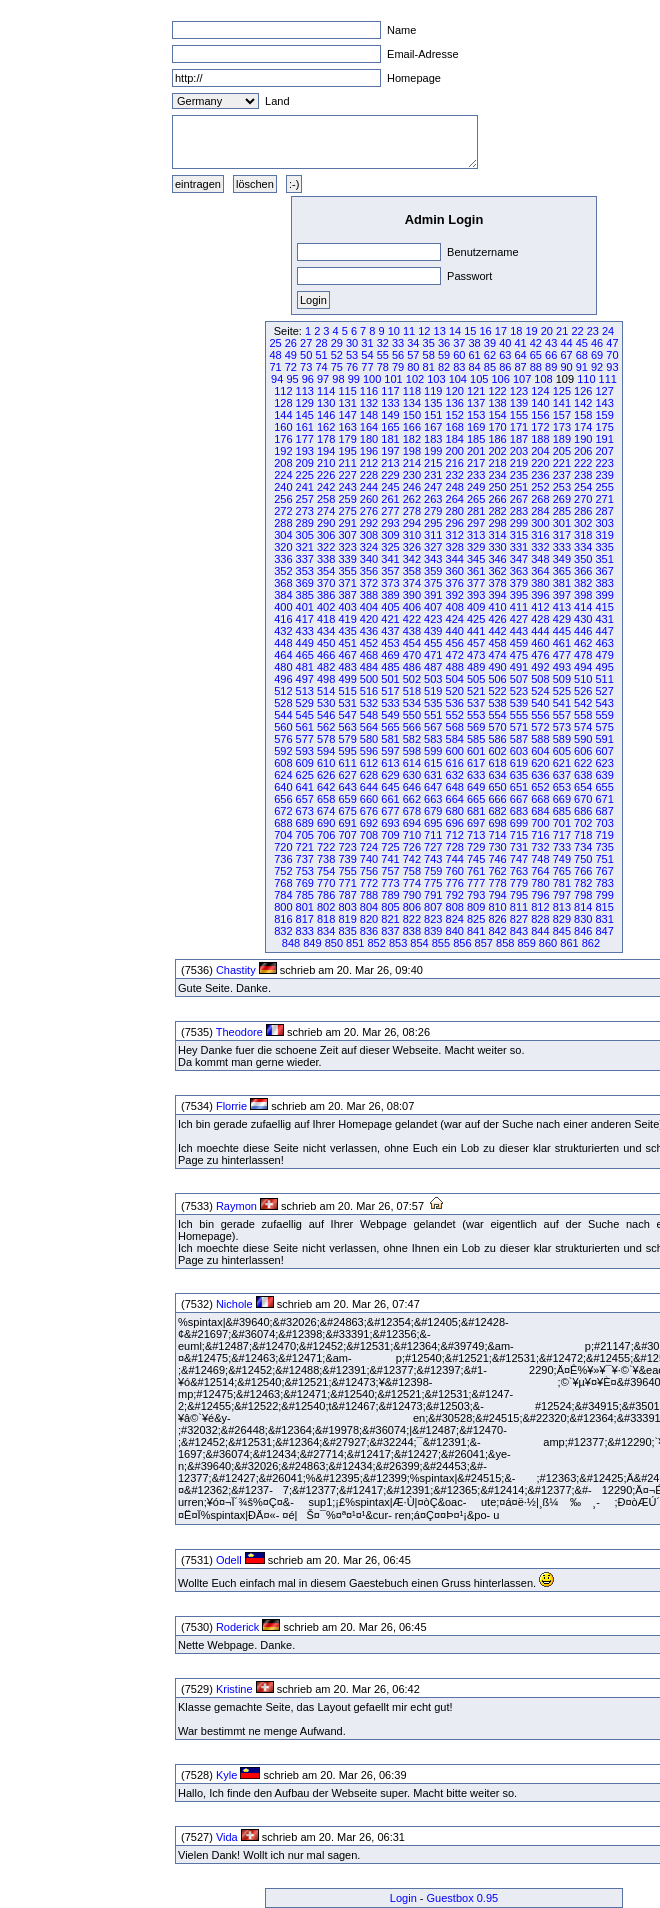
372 (369, 583)
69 (597, 355)
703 (604, 823)
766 (583, 871)
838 (412, 931)
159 (604, 415)
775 (433, 883)
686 (583, 811)
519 (433, 691)
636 (540, 775)
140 (540, 403)
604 (540, 751)
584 (455, 739)
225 (305, 475)
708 (369, 835)
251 (519, 487)
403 (347, 607)
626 (326, 775)
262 (412, 499)
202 (497, 451)
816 (283, 919)
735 (604, 847)
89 (551, 367)
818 (326, 919)
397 (562, 595)
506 (497, 679)
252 (540, 487)
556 (540, 715)
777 (476, 883)
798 (583, 895)
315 (519, 535)
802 (326, 907)
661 (390, 799)
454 (412, 643)
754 (326, 871)
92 (597, 367)
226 (326, 475)
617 (476, 763)
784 (283, 895)
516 (369, 691)
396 (540, 595)
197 (390, 451)
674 (326, 811)
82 (444, 367)
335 (604, 547)
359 (433, 571)
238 (583, 475)
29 (337, 343)
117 (390, 391)
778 (497, 883)
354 (326, 571)
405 (390, 607)
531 (347, 703)
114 (326, 391)
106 (500, 379)
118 (412, 391)
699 (519, 823)
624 (283, 775)
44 (566, 343)
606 (583, 751)
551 (433, 715)
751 (604, 859)
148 (369, 415)
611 (347, 763)
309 (390, 535)
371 (347, 583)
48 (275, 355)
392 (455, 595)
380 (540, 583)
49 (291, 355)
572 (540, 727)
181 (390, 439)
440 (455, 631)
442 (497, 631)
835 (347, 931)
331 (519, 547)
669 (562, 799)
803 (347, 907)
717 (562, 835)
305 (305, 535)
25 (275, 343)
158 (583, 415)
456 (455, 643)
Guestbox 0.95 (463, 1898)
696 (455, 823)
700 (540, 823)
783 (604, 883)
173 (562, 427)
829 (562, 919)
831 (604, 919)
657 (305, 799)
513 (305, 691)
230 (412, 475)
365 (562, 571)
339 (347, 559)
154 (497, 415)
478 (583, 655)
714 (497, 835)
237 (562, 475)
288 (283, 523)
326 (412, 547)
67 (566, 355)
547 (347, 715)
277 (390, 511)
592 (283, 751)
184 (455, 439)
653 (562, 787)
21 (562, 331)
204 (540, 451)
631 (433, 775)
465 (305, 655)
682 (497, 811)
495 (604, 667)
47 (612, 343)
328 (455, 547)
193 (305, 451)
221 (562, 463)
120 (455, 391)
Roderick (237, 1627)
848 (291, 943)
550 (412, 715)
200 (455, 451)
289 (305, 523)
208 (283, 463)
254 (583, 487)
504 (455, 679)
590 (583, 739)
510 (583, 679)
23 (593, 331)
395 (519, 595)
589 (562, 739)
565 (390, 727)
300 (540, 523)
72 (291, 367)
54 (367, 355)
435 (347, 631)
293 (390, 523)
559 (604, 715)
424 (455, 619)
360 (455, 571)
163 (347, 427)
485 (390, 667)
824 (455, 919)
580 (369, 739)
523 (519, 691)
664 (455, 799)
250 (497, 487)
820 (369, 919)
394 (497, 595)
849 (312, 943)
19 (531, 331)
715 (519, 835)
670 (583, 799)
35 (429, 343)
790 (412, 895)
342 (412, 559)
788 (369, 895)
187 (519, 439)
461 (562, 643)
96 (308, 379)
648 (455, 787)
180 (369, 439)
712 (455, 835)
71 (275, 367)
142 (583, 403)
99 (354, 379)
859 (526, 943)
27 (306, 343)
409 (476, 607)
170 (497, 427)
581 (390, 739)
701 (562, 823)
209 (305, 463)
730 (497, 847)
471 (433, 655)
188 (540, 439)
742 (412, 859)
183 (433, 439)
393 (476, 595)
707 (347, 835)
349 (562, 559)
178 (326, 439)
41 (520, 343)
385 (305, 595)
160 (283, 427)
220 (540, 463)
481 (305, 667)
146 (326, 415)
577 (305, 739)
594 (326, 751)
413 (562, 607)
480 (283, 667)
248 (455, 487)
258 (326, 499)
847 (604, 931)
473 (476, 655)
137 (476, 403)
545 (305, 715)
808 (455, 907)
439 (433, 631)
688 (283, 823)
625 (305, 775)
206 (583, 451)
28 (321, 343)
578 (326, 739)
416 (283, 619)
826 (497, 919)
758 (412, 871)
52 (337, 355)
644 (369, 787)
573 (562, 727)
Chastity (236, 970)
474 (497, 655)
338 (326, 559)
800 (283, 907)
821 (390, 919)
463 (604, 643)
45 (582, 343)
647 (433, 787)
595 (347, 751)
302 (583, 523)
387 (347, 595)
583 (433, 739)
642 (326, 787)
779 (519, 883)
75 (337, 367)
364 (540, 571)
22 (577, 331)
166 (412, 427)
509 (562, 679)
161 (305, 427)
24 (608, 331)
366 (583, 571)
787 (347, 895)
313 (476, 535)
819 (347, 919)
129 (305, 403)
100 (372, 379)
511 (604, 679)
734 (583, 847)
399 (604, 595)
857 (484, 943)
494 (583, 667)
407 (433, 607)
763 (519, 871)
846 (583, 931)
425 (476, 619)
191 (604, 439)
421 (390, 619)
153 (476, 415)
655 (604, 787)
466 (326, 655)
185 (476, 439)
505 (476, 679)
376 (455, 583)
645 (390, 787)
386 (326, 595)
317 (562, 535)
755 (347, 871)
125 (562, 391)
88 (536, 367)
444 (540, 631)
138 (497, 403)
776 (455, 883)
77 (367, 367)
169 (476, 427)
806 (412, 907)
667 (519, 799)
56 (398, 355)
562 (326, 727)
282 (497, 511)
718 (583, 835)
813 (562, 907)
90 (566, 367)
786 (326, 895)
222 (583, 463)
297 (476, 523)
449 (305, 643)
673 (305, 811)
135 (433, 403)
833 (305, 931)
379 (519, 583)
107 (522, 379)
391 (433, 595)
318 (583, 535)
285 (562, 511)
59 (444, 355)
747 (519, 859)
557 (562, 715)
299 (519, 523)
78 (383, 367)
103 (436, 379)
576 (283, 739)
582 (412, 739)
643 (347, 787)
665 (476, 799)
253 (562, 487)
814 (583, 907)
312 (455, 535)
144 (283, 415)
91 (582, 367)
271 (604, 499)
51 (321, 355)
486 (412, 667)
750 (583, 859)
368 (283, 583)
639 (604, 775)
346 (497, 559)
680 (455, 811)
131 (347, 403)
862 (591, 943)
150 (412, 415)
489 (476, 667)
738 (326, 859)
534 (412, 703)
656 (283, 799)
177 (305, 439)
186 (497, 439)
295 (433, 523)
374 (412, 583)
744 (455, 859)
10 (394, 331)
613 (390, 763)
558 (583, 715)
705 (305, 835)
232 (455, 475)
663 (433, 799)
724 (369, 847)
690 (326, 823)
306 (326, 535)
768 (283, 883)
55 (383, 355)
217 (476, 463)
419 (347, 619)
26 (291, 343)
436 (369, 631)
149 (390, 415)
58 (429, 355)
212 (369, 463)
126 (583, 391)
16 (486, 331)
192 (283, 451)
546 (326, 715)
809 (476, 907)
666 (497, 799)
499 (347, 679)
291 (347, 523)
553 (476, 715)
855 (441, 943)
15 (470, 331)
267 (519, 499)
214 (412, 463)
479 (604, 655)
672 (283, 811)
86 (505, 367)
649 (476, 787)
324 (369, 547)
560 (283, 727)
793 (476, 895)
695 (433, 823)
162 (326, 427)
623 (604, 763)
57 (413, 355)
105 (479, 379)
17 (501, 331)
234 (497, 475)
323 (347, 547)
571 (519, 727)
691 (347, 823)
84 (475, 367)
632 (455, 775)
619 (519, 763)
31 (367, 343)
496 (283, 679)
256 (283, 499)
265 (476, 499)
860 (548, 943)
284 (540, 511)
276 (369, 511)
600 (455, 751)
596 (369, 751)
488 (455, 667)
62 (490, 355)
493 (562, 667)
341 (390, 559)
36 (444, 343)
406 (412, 607)
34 (413, 343)
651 (519, 787)
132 (369, 403)
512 (283, 691)
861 (569, 943)
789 (390, 895)
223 (604, 463)
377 (476, 583)
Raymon (236, 1206)
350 (583, 559)
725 (390, 847)
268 (540, 499)
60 (459, 355)
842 (497, 931)
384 (283, 595)
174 (583, 427)
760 (455, 871)
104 (458, 379)
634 (497, 775)
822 (412, 919)
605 (562, 751)
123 (519, 391)
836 (369, 931)
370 (326, 583)
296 (455, 523)
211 (347, 463)
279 (433, 511)
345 (476, 559)
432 (283, 631)
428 (540, 619)
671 (604, 799)
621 (562, 763)
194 (326, 451)
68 (582, 355)
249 (476, 487)
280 (455, 511)
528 (283, 703)
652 (540, 787)
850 (334, 943)
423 (433, 619)
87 (520, 367)
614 (412, 763)
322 (326, 547)
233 (476, 475)
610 (326, 763)
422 (412, 619)
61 (475, 355)
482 (326, 667)
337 (305, 559)
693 (390, 823)
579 (347, 739)
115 (347, 391)
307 (347, 535)
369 (305, 583)
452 (369, 643)
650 (497, 787)
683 (519, 811)
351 (604, 559)
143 (604, 403)
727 (433, 847)
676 (369, 811)
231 (433, 475)
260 (369, 499)
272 (283, 511)
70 (612, 355)
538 (497, 703)
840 (455, 931)
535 (433, 703)
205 (562, 451)
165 (390, 427)
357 (390, 571)
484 (369, 667)
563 (347, 727)
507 (519, 679)
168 (455, 427)
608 (283, 763)
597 (390, 751)
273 (305, 511)
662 (412, 799)
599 (433, 751)
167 (433, 427)
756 (369, 871)
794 (497, 895)
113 (305, 391)
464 (283, 655)
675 (347, 811)
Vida (227, 1837)
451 (347, 643)
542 (583, 703)
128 (283, 403)
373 (390, 583)
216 (455, 463)
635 (519, 775)
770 (326, 883)
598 (412, 751)
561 (305, 727)
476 (540, 655)
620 (540, 763)
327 (433, 547)
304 (283, 535)
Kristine (234, 1689)
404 (369, 607)
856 (462, 943)
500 (369, 679)
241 (305, 487)
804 (369, 907)
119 (433, 391)
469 (390, 655)
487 (433, 667)
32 (383, 343)
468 (369, 655)
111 (608, 379)
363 (519, 571)
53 (352, 355)
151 (433, 415)
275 (347, 511)
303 (604, 523)
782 (583, 883)
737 (305, 859)
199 (433, 451)
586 (497, 739)
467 (347, 655)
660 (369, 799)
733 (562, 847)
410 (497, 607)
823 (433, 919)
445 (562, 631)
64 (520, 355)
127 (604, 391)
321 (305, 547)
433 (305, 631)
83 (459, 367)
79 (398, 367)
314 (497, 535)
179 (347, 439)
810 (497, 907)
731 (519, 847)
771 (347, 883)
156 (540, 415)
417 (305, 619)
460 (540, 643)
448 (283, 643)
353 (305, 571)
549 (390, 715)
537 (476, 703)
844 (540, 931)
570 (497, 727)
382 (583, 583)
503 (433, 679)
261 (390, 499)
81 (429, 367)
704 (283, 835)
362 (497, 571)
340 (369, 559)
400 (283, 607)
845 (562, 931)
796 (540, 895)
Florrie (231, 1106)
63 (505, 355)
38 (475, 343)
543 (604, 703)
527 (604, 691)
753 (305, 871)
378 (497, 583)
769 (305, 883)
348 (540, 559)
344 (455, 559)
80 (413, 367)
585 (476, 739)
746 (497, 859)
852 (376, 943)
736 (283, 859)
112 (283, 391)
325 (390, 547)
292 (369, 523)
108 (543, 379)
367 (604, 571)
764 (540, 871)
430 (583, 619)
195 (347, 451)
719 (604, 835)
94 (277, 379)
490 (497, 667)
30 (352, 343)
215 (433, 463)
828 (540, 919)
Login (403, 1898)
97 (323, 379)
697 (476, 823)
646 (412, 787)
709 (390, 835)
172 (540, 427)
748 (540, 859)
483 (347, 667)
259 (347, 499)
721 (305, 847)
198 (412, 451)
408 (455, 607)
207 (604, 451)
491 (519, 667)
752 (283, 871)
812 (540, 907)
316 (540, 535)
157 (562, 415)
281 (476, 511)
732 (540, 847)
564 (369, 727)
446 (583, 631)
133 (390, 403)
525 (562, 691)
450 (326, 643)
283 (519, 511)
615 (433, 763)
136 (455, 403)
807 (433, 907)
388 (369, 595)
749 (562, 859)
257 (305, 499)
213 (390, 463)
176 (283, 439)
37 (459, 343)
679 (433, 811)
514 (326, 691)
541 (562, 703)
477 (562, 655)
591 (604, 739)
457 (476, 643)
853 (398, 943)
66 (551, 355)
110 (586, 379)
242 (326, 487)
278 (412, 511)
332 (540, 547)
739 (347, 859)
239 (604, 475)
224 (283, 475)
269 (562, 499)
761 (476, 871)
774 (412, 883)
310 (412, 535)
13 (440, 331)
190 (583, 439)
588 (540, 739)
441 (476, 631)
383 (604, 583)
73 (306, 367)
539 (519, 703)
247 (433, 487)
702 (583, 823)
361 (476, 571)
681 (476, 811)
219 (519, 463)
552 (455, 715)
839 (433, 931)
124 (540, 391)
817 (305, 919)
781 (562, 883)
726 (412, 847)
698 (497, 823)
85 (490, 367)
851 (355, 943)
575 (604, 727)
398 (583, 595)
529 (305, 703)
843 (519, 931)
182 (412, 439)
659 (347, 799)
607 (604, 751)
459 (519, 643)
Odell (229, 1560)
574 (583, 727)
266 (497, 499)
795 (519, 895)
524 (540, 691)
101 (393, 379)
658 (326, 799)
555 (519, 715)
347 (519, 559)
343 (433, 559)
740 (369, 859)
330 (497, 547)
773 (390, 883)
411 (519, 607)
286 (583, 511)
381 (562, 583)
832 (283, 931)
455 (433, 643)
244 (369, 487)
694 (412, 823)
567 (433, 727)
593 (305, 751)
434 (326, 631)
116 (369, 391)
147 (347, 415)
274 (326, 511)
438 (412, 631)
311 (433, 535)
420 (369, 619)
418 (326, 619)
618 (497, 763)
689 (305, 823)
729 (476, 847)
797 (562, 895)
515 (347, 691)
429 (562, 619)
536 (455, 703)
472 (455, 655)
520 (455, 691)
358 (412, 571)
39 (490, 343)
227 (347, 475)
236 (540, 475)
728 (455, 847)
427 (519, 619)
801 (305, 907)
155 (519, 415)
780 (540, 883)
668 (540, 799)
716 (540, 835)
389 (390, 595)
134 (412, 403)
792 (455, 895)
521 (476, 691)
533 (390, 703)
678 (412, 811)
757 (390, 871)
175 (604, 427)
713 (476, 835)
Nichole (234, 1304)
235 (519, 475)
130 (326, 403)
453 (390, 643)
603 (519, 751)
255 (604, 487)
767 (604, 871)
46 (597, 343)
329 (476, 547)
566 (412, 727)
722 (326, 847)
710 (412, 835)
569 (476, 727)
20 (547, 331)
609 (305, 763)
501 (390, 679)
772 (369, 883)
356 (369, 571)
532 (369, 703)
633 (476, 775)
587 (519, 739)
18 (516, 331)
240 (283, 487)
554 (497, 715)
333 (562, 547)
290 (326, 523)
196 (369, 451)
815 (604, 907)
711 (433, 835)
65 (536, 355)
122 (497, 391)
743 (433, 859)
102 (415, 379)
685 (562, 811)
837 (390, 931)
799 (604, 895)
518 (412, 691)
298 (497, 523)
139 (519, 403)
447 (604, 631)
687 (604, 811)
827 (519, 919)
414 (583, 607)
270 (583, 499)
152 (455, 415)
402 (326, 607)
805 (390, 907)
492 (540, 667)
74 (321, 367)
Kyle (226, 1775)
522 (497, 691)
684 (540, 811)
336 (283, 559)
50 (306, 355)
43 (551, 343)
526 (583, 691)
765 (562, 871)
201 (476, 451)
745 (476, 859)
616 (455, 763)
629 (390, 775)
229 (390, 475)
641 (305, 787)
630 (412, 775)
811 (519, 907)
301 (562, 523)
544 (283, 715)
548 (369, 715)
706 (326, 835)
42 (536, 343)
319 (604, 535)
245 (390, 487)
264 (455, 499)
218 (497, 463)
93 (612, 367)
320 (283, 547)
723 (347, 847)
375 (433, 583)
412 (540, 607)
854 (419, 943)
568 (455, 727)
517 (390, 691)
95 (292, 379)
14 (455, 331)
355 (347, 571)
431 (604, 619)
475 (519, 655)
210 (326, 463)
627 (347, 775)
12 (424, 331)
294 (412, 523)
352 (283, 571)
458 (497, 643)
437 (390, 631)
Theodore (239, 1032)
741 (390, 859)
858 (505, 943)
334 (583, 547)
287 (604, 511)
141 (562, 403)
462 (583, 643)
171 (519, 427)
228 (369, 475)
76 (352, 367)
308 (369, 535)
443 (519, 631)
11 (409, 331)
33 (398, 343)
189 (562, 439)
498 (326, 679)
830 (583, 919)
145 (305, 415)
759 (433, 871)
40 (505, 343)
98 (338, 379)
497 (305, 679)
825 (476, 919)
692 (369, 823)
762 (497, 871)
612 (369, 763)
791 (433, 895)
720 (283, 847)
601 (476, 751)
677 (390, 811)
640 (283, 787)
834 (326, 931)
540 (540, 703)
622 (583, 763)
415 (604, 607)
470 (412, 655)
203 (519, 451)
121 (476, 391)
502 (412, 679)
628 (369, 775)
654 (583, 787)
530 (326, 703)
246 (412, 487)
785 (305, 895)
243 (347, 487)
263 (433, 499)
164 (369, 427)
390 (412, 595)
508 (540, 679)
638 (583, 775)
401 (305, 607)
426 (497, 619)
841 (476, 931)
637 (562, 775)
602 (497, 751)
